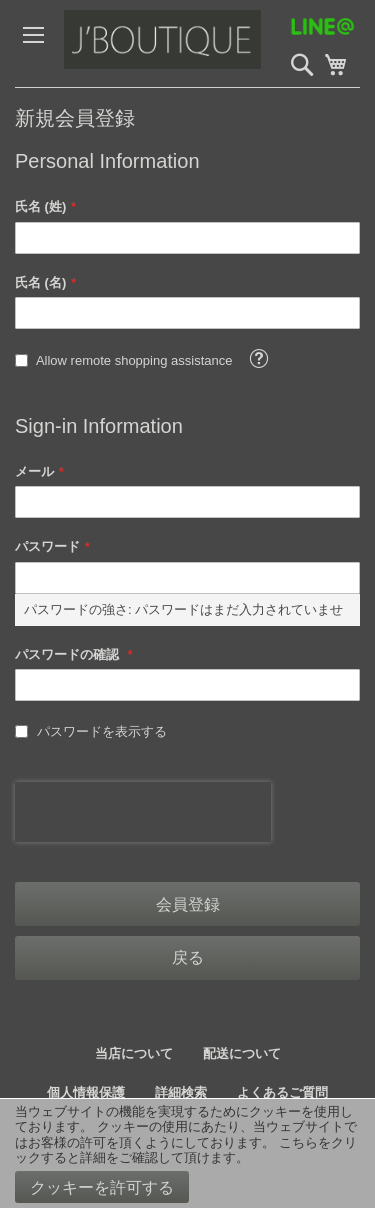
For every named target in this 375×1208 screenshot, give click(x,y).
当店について (134, 1053)
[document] (187, 1153)
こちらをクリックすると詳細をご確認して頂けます (186, 1150)
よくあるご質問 (282, 1092)
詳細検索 (181, 1092)
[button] (258, 358)
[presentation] (143, 812)
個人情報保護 (86, 1092)
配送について (242, 1053)
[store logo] (204, 43)
